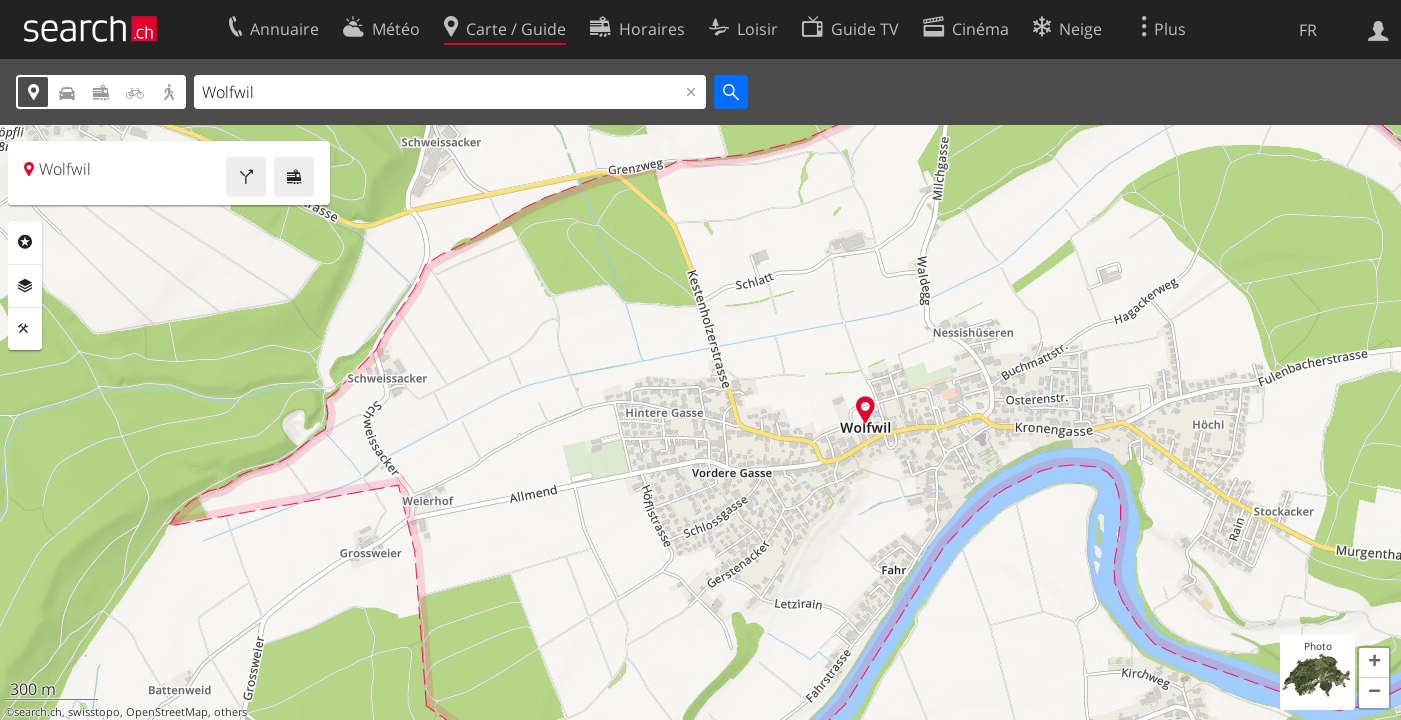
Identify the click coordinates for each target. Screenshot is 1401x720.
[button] (1374, 663)
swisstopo (94, 712)
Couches (25, 286)
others (230, 712)
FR (1308, 30)
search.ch (38, 712)
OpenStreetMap (167, 712)
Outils (25, 329)
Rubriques (25, 242)
